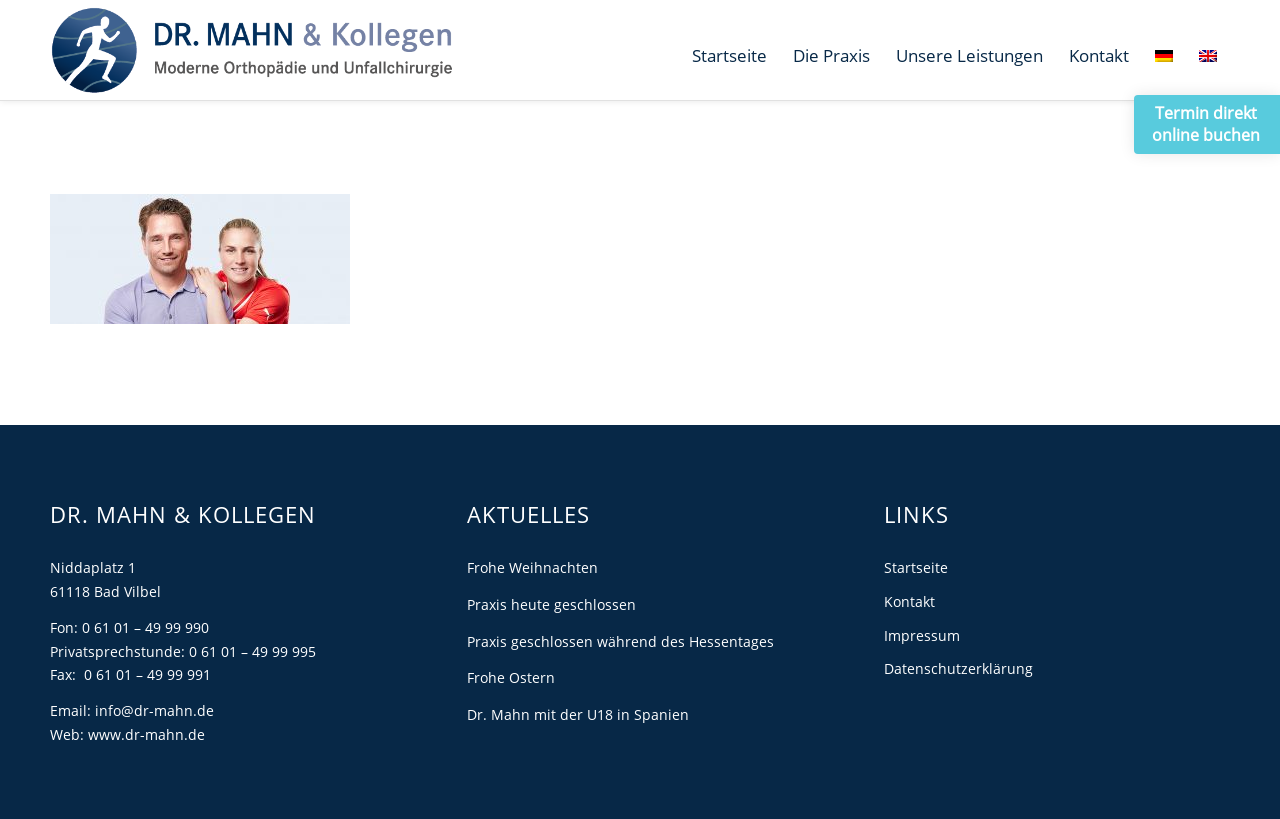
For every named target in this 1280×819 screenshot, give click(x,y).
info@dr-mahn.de (154, 710)
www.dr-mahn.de (146, 734)
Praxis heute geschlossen (551, 604)
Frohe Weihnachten (532, 567)
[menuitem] (729, 56)
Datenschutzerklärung (958, 668)
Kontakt (909, 601)
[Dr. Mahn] (251, 50)
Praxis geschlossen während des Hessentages (620, 641)
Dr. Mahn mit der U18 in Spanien (578, 714)
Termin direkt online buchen (1206, 124)
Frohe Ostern (511, 677)
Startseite (916, 567)
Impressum (922, 635)
